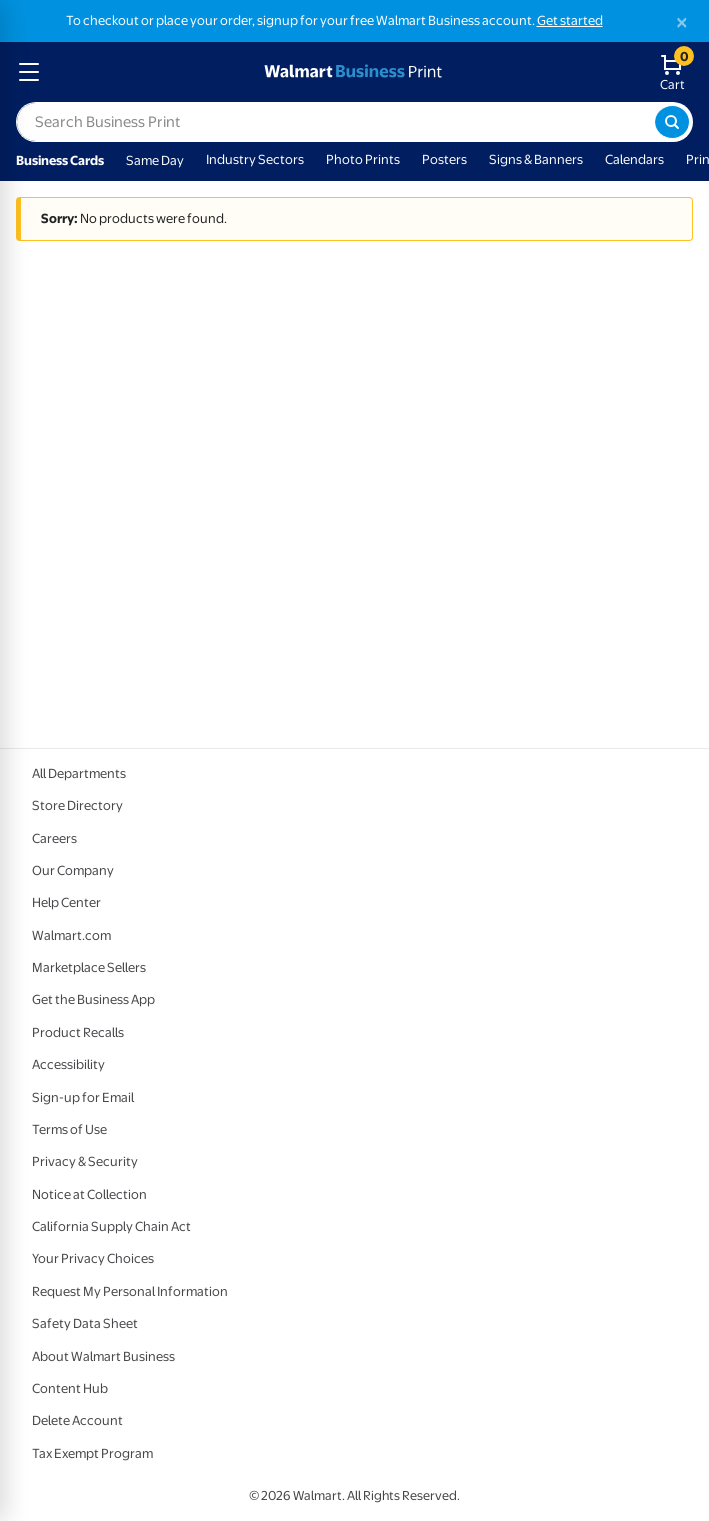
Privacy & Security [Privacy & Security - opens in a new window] (85, 1161)
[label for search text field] (335, 122)
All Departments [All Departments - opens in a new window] (79, 773)
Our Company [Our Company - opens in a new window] (73, 870)
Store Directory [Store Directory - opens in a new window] (77, 805)
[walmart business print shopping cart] (676, 72)
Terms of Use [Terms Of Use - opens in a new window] (69, 1129)
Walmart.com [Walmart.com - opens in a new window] (71, 935)
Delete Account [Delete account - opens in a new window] (77, 1420)
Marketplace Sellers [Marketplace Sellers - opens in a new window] (89, 967)
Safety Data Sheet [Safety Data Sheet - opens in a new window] (85, 1323)
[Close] (682, 22)
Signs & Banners (536, 159)
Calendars (634, 159)
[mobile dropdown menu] (29, 72)
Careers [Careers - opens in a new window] (54, 838)
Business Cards (60, 160)
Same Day (155, 160)
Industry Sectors (255, 159)
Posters (444, 159)
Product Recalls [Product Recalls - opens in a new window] (78, 1032)
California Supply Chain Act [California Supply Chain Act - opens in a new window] (111, 1226)
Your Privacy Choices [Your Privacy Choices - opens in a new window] (93, 1258)
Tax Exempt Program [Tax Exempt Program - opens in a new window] (92, 1453)
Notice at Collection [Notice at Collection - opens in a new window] (89, 1194)
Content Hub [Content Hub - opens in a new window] (70, 1388)
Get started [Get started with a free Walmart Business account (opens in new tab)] (570, 20)
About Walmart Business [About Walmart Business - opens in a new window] (103, 1356)
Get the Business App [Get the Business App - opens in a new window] (93, 999)
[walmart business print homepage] (351, 72)
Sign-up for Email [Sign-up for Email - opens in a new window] (83, 1097)
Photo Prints (363, 159)
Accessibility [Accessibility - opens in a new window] (68, 1064)
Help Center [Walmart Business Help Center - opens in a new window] (66, 902)
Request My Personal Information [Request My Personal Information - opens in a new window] (130, 1291)
